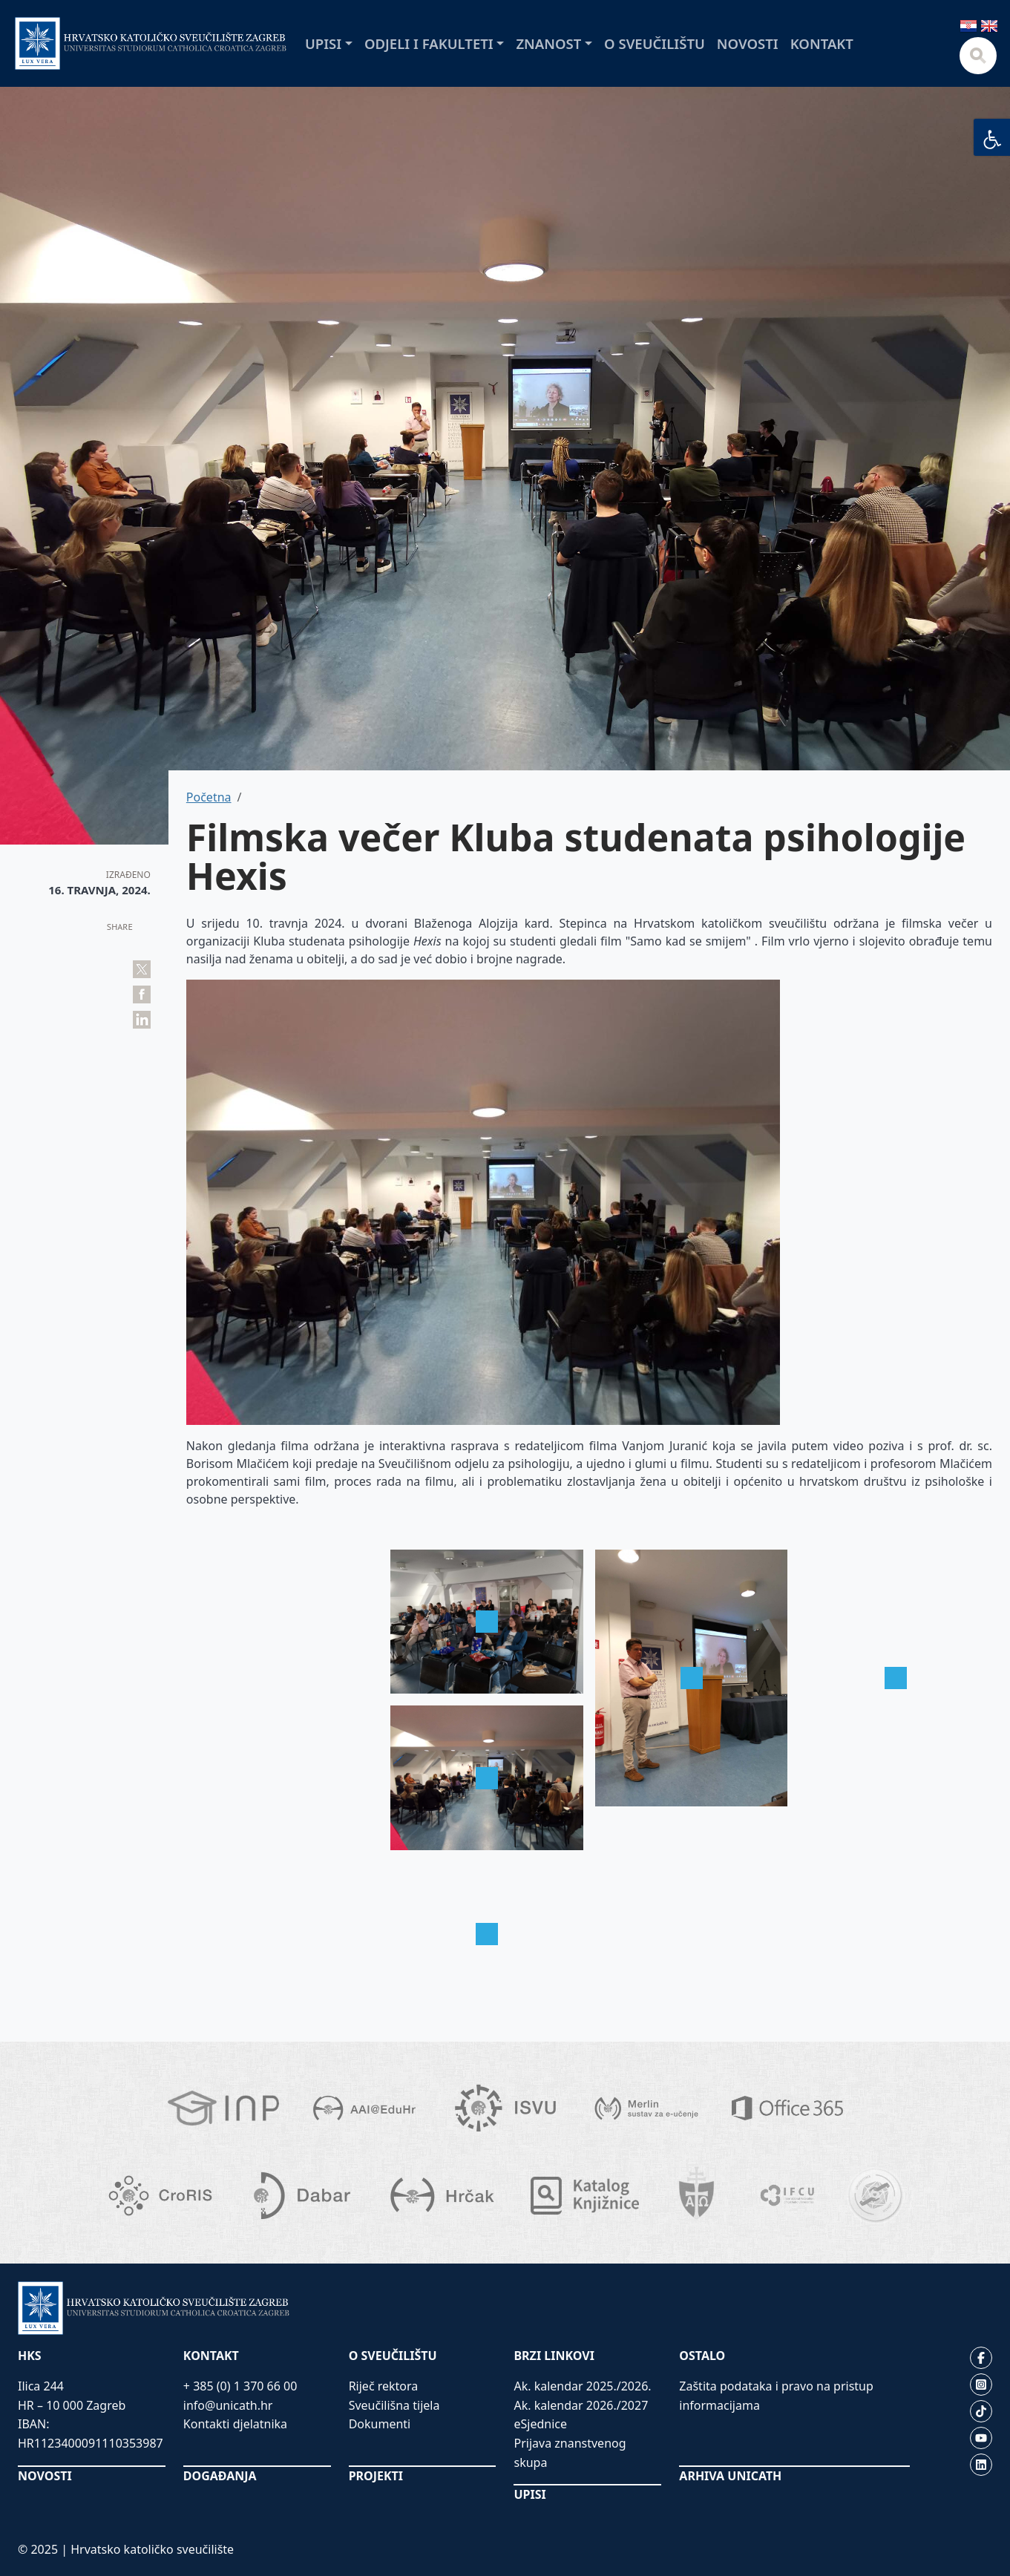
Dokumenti (380, 2424)
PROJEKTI (376, 2476)
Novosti (747, 43)
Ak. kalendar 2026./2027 (581, 2405)
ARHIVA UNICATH (730, 2476)
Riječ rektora (384, 2386)
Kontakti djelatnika (235, 2424)
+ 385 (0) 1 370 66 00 (240, 2386)
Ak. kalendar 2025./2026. (582, 2386)
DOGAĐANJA (220, 2476)
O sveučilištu (654, 43)
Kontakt (821, 43)
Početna (209, 797)
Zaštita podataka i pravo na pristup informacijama (776, 2395)
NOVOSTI (45, 2476)
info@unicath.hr (228, 2405)
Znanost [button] (548, 43)
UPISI (529, 2494)
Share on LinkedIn (142, 1020)
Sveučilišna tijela (394, 2405)
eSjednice (540, 2424)
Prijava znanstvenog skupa (570, 2453)
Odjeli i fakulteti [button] (428, 43)
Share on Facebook (142, 994)
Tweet (142, 969)
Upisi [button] (323, 43)
